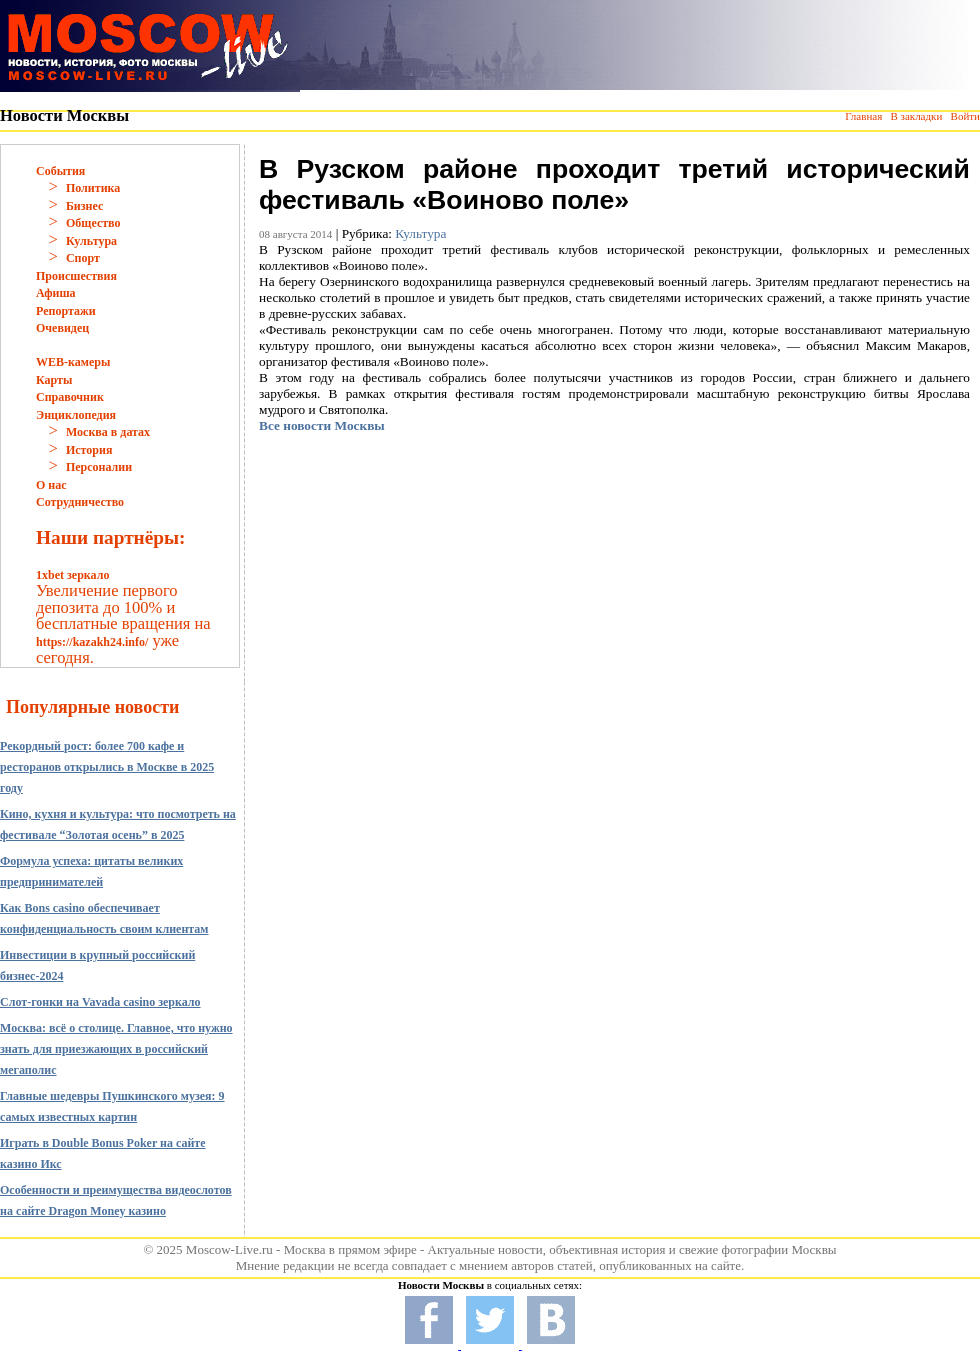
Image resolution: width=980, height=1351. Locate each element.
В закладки (916, 116)
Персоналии (99, 467)
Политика (93, 188)
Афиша (56, 293)
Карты (54, 380)
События (60, 171)
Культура (91, 241)
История (89, 450)
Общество (93, 223)
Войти (965, 116)
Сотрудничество (80, 502)
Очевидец (62, 328)
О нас (51, 485)
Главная (863, 116)
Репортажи (66, 311)
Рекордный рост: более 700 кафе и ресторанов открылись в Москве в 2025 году (107, 767)
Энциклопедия (76, 415)
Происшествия (76, 276)
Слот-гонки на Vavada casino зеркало (100, 1002)
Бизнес (84, 206)
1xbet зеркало (72, 575)
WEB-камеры (73, 362)
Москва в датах (108, 432)
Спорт (83, 258)
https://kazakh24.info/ (92, 642)
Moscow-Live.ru (229, 1249)
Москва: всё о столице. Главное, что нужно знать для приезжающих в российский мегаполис (116, 1049)
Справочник (70, 397)
